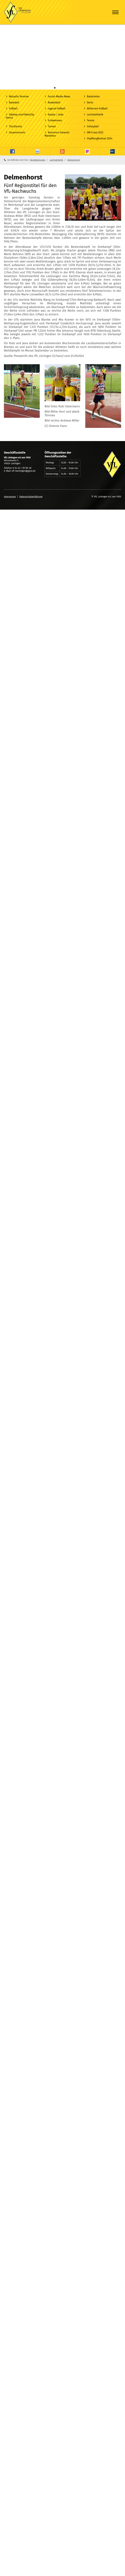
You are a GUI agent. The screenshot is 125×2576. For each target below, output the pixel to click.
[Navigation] (115, 12)
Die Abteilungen (37, 160)
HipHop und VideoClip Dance (20, 116)
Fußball (13, 108)
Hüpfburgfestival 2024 (99, 138)
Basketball (54, 102)
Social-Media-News (59, 96)
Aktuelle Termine (19, 96)
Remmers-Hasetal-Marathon (57, 134)
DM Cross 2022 (95, 132)
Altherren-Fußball (97, 108)
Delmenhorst (73, 160)
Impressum (10, 496)
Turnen (52, 126)
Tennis (90, 120)
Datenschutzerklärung (30, 496)
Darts (90, 102)
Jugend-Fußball (56, 108)
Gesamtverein (17, 132)
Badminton (93, 96)
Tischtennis (15, 126)
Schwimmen (55, 120)
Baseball (14, 102)
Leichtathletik (95, 114)
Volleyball (93, 126)
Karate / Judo (55, 114)
